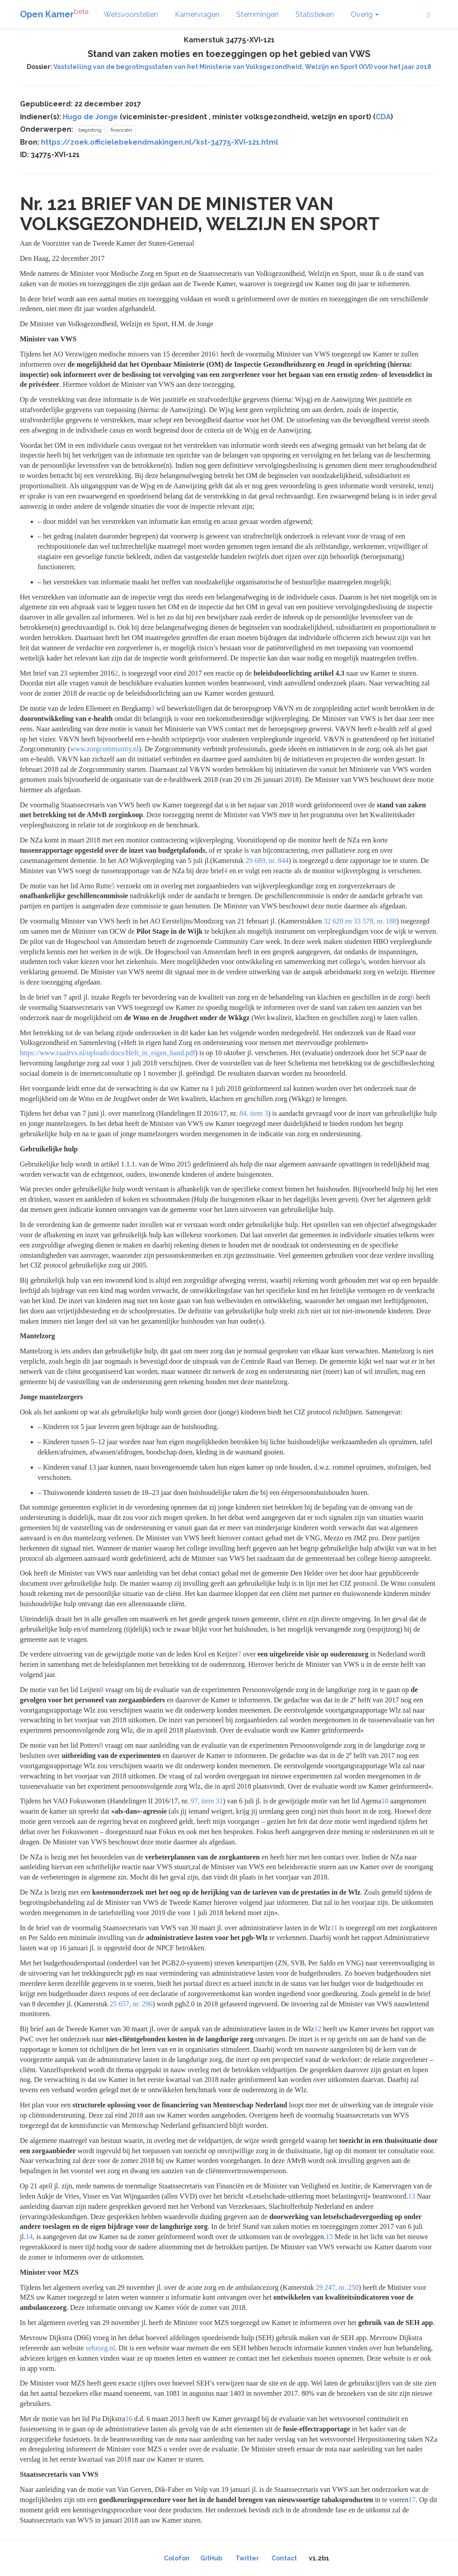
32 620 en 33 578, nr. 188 (360, 921)
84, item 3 (253, 1113)
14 (28, 2236)
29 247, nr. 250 (337, 2287)
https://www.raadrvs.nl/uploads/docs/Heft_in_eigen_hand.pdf (107, 1053)
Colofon (177, 2558)
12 (317, 2029)
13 (411, 2196)
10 (385, 1801)
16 (128, 2418)
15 (329, 2236)
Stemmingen (257, 14)
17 (412, 2499)
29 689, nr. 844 (267, 860)
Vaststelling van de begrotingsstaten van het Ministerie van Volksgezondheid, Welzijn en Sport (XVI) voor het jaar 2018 (242, 66)
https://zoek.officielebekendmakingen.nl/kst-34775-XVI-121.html (159, 142)
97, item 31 (206, 1801)
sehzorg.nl (100, 2348)
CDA (383, 117)
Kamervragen (197, 14)
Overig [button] (365, 14)
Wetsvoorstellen (131, 14)
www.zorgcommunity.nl (104, 749)
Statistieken (315, 14)
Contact (284, 2558)
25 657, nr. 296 (130, 2004)
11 (334, 1928)
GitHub (211, 2558)
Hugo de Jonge (90, 117)
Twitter (247, 2558)
